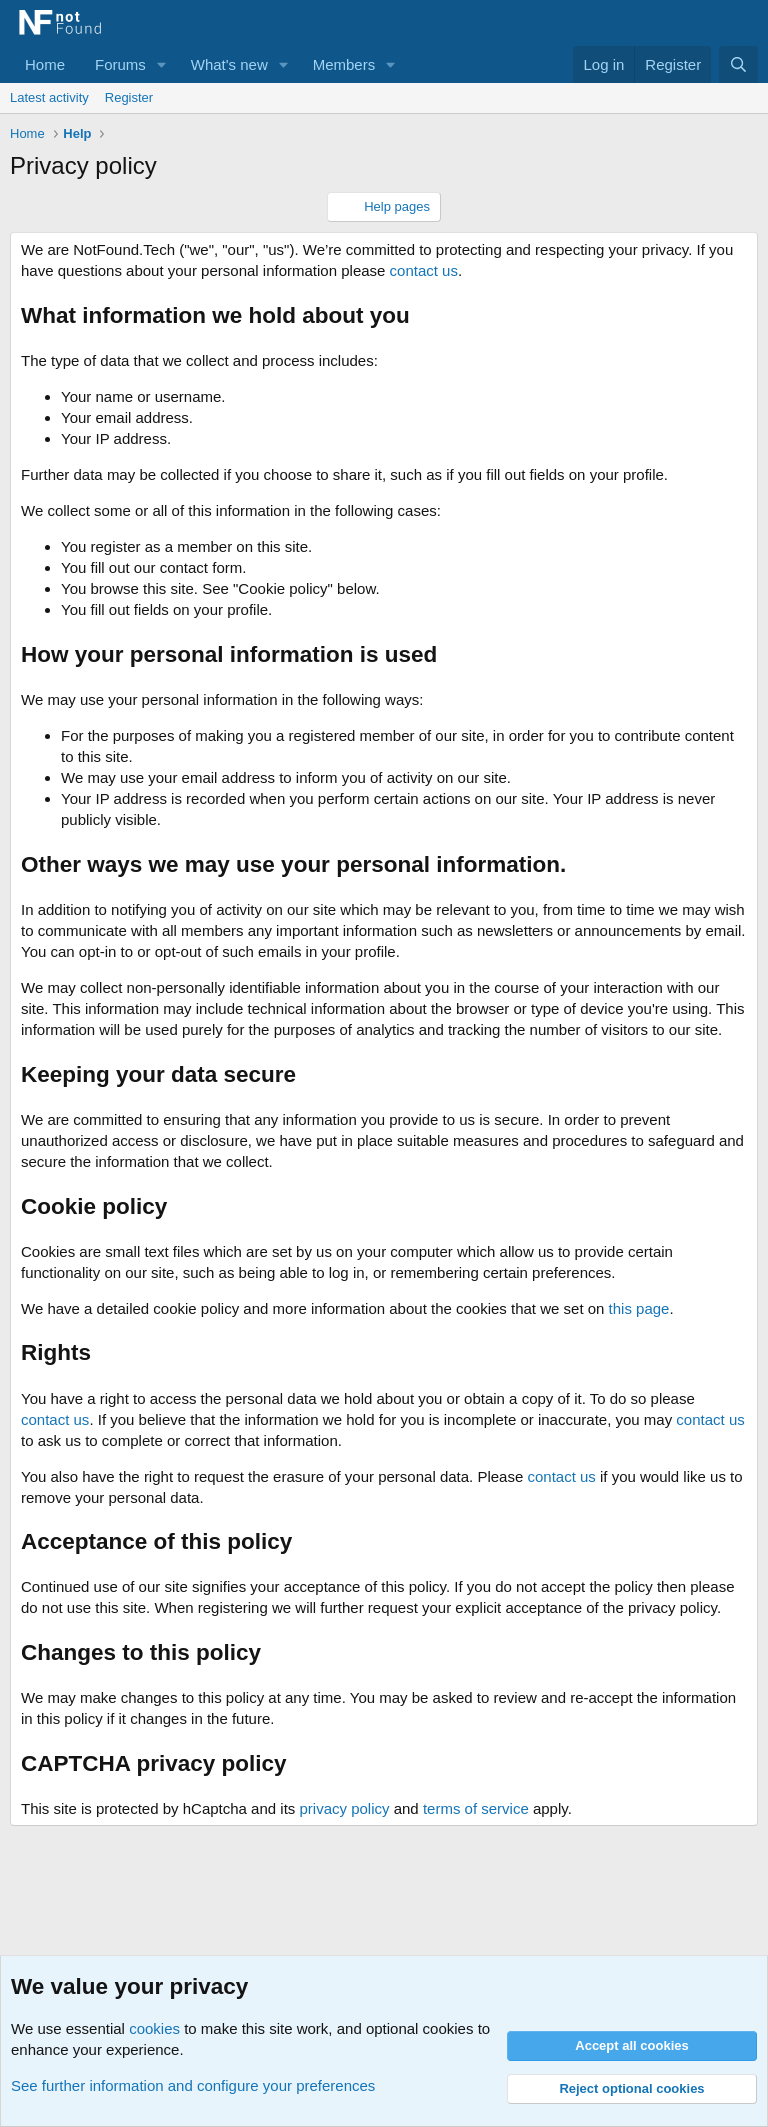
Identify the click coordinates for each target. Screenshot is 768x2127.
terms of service (476, 1808)
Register (129, 97)
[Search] (738, 64)
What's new (229, 64)
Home (45, 64)
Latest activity (49, 97)
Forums (120, 64)
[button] (162, 64)
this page (639, 1308)
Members (344, 64)
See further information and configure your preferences (193, 2085)
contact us (424, 270)
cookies (154, 2028)
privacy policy (344, 1808)
